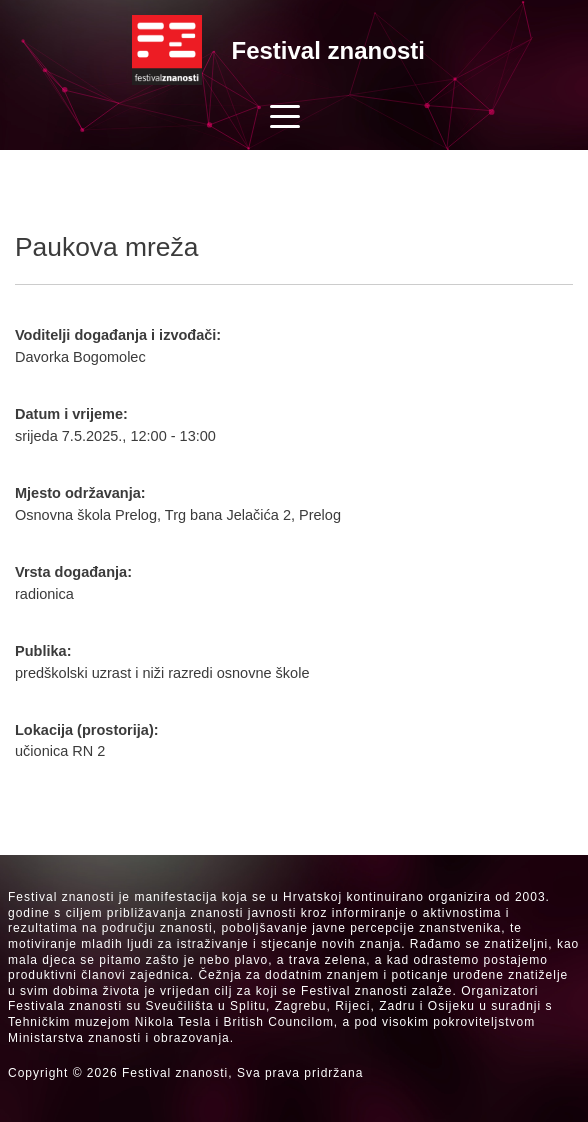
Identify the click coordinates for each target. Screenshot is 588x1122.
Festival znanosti (328, 50)
